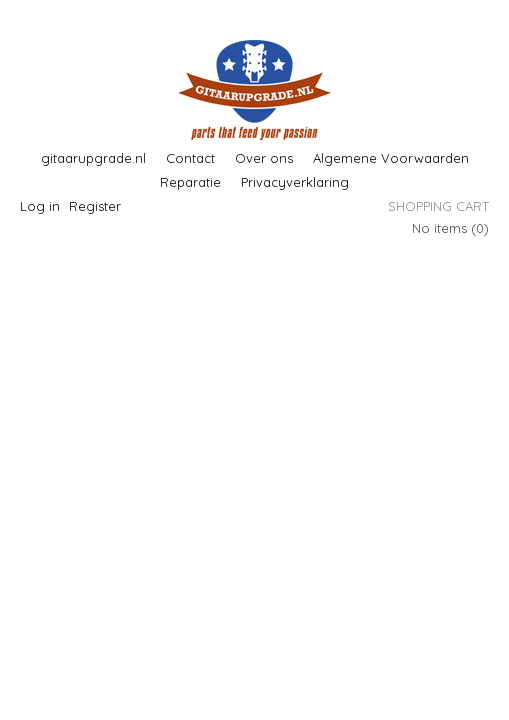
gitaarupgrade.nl (93, 158)
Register (95, 206)
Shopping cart (438, 206)
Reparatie (190, 182)
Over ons (264, 158)
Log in (40, 206)
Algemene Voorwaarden (391, 158)
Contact (190, 158)
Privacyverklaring (295, 182)
